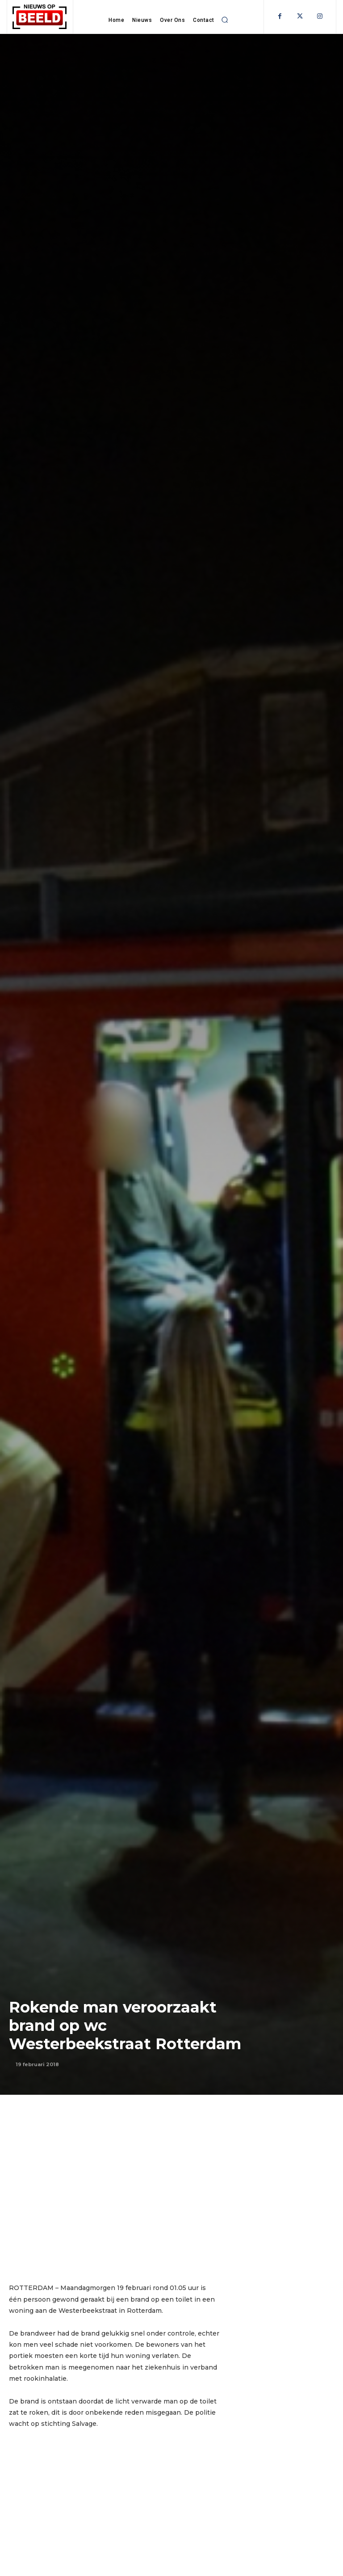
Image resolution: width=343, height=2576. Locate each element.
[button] (225, 19)
